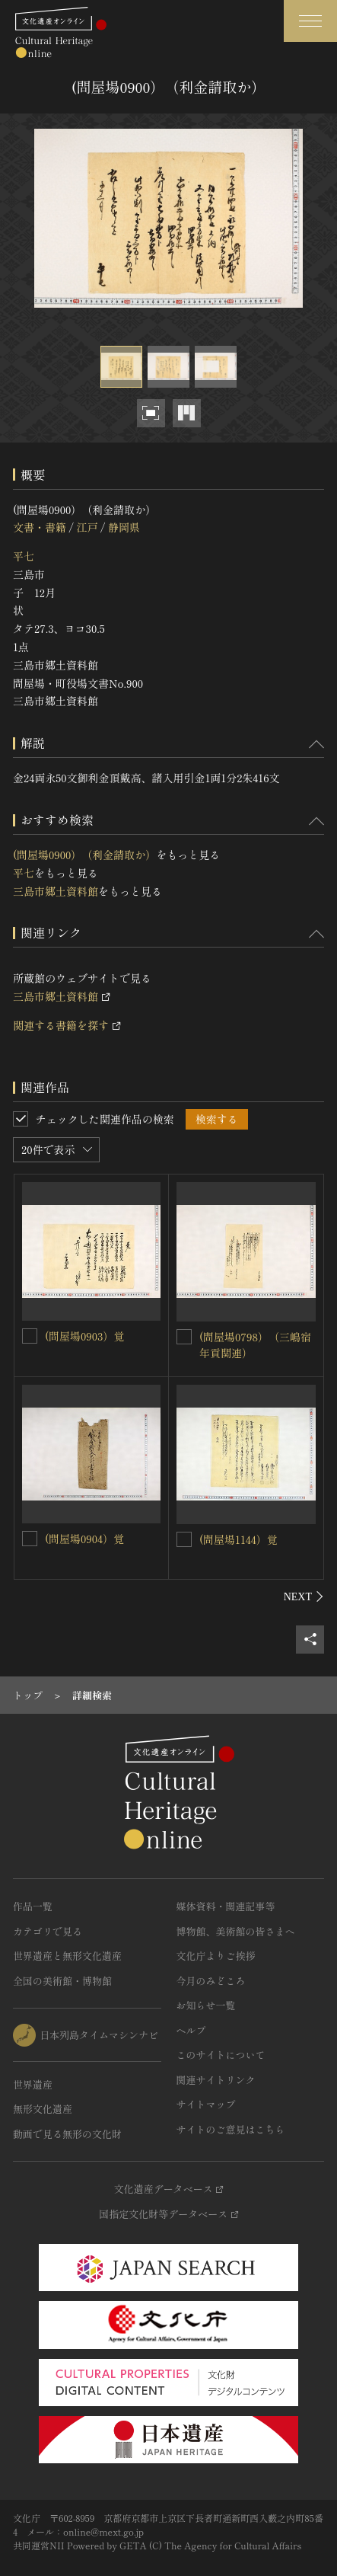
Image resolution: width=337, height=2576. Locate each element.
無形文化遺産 (42, 2108)
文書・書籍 (39, 527)
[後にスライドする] (304, 1596)
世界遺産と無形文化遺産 (67, 1955)
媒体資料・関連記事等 (225, 1906)
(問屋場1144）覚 (238, 1539)
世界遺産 (32, 2084)
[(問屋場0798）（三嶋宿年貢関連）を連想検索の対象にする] (184, 1336)
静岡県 (124, 527)
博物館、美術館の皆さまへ (235, 1931)
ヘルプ (191, 2030)
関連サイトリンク (216, 2080)
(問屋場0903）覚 (84, 1336)
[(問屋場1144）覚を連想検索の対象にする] (184, 1539)
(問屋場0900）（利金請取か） (84, 854)
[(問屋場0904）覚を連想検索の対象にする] (29, 1538)
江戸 (86, 527)
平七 (23, 556)
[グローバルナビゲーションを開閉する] (310, 21)
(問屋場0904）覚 (84, 1538)
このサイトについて (220, 2054)
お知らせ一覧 (206, 2005)
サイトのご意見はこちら (230, 2129)
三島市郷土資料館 (55, 891)
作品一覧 (32, 1906)
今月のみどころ (211, 1981)
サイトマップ (206, 2104)
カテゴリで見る (47, 1931)
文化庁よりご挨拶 (216, 1955)
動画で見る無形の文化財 (67, 2134)
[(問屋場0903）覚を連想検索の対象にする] (29, 1336)
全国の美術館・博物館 (62, 1981)
